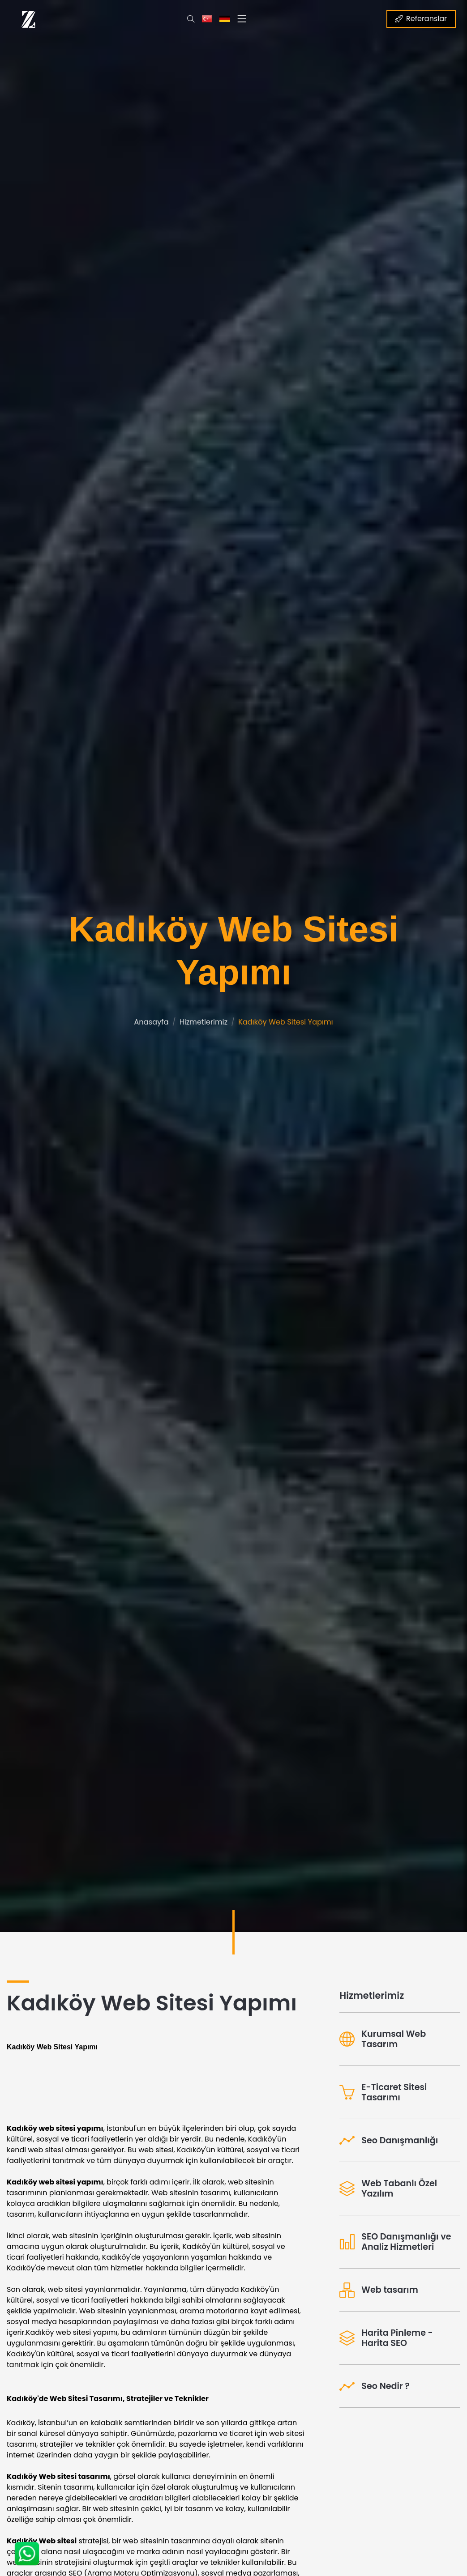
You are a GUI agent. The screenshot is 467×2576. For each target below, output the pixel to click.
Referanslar (421, 18)
